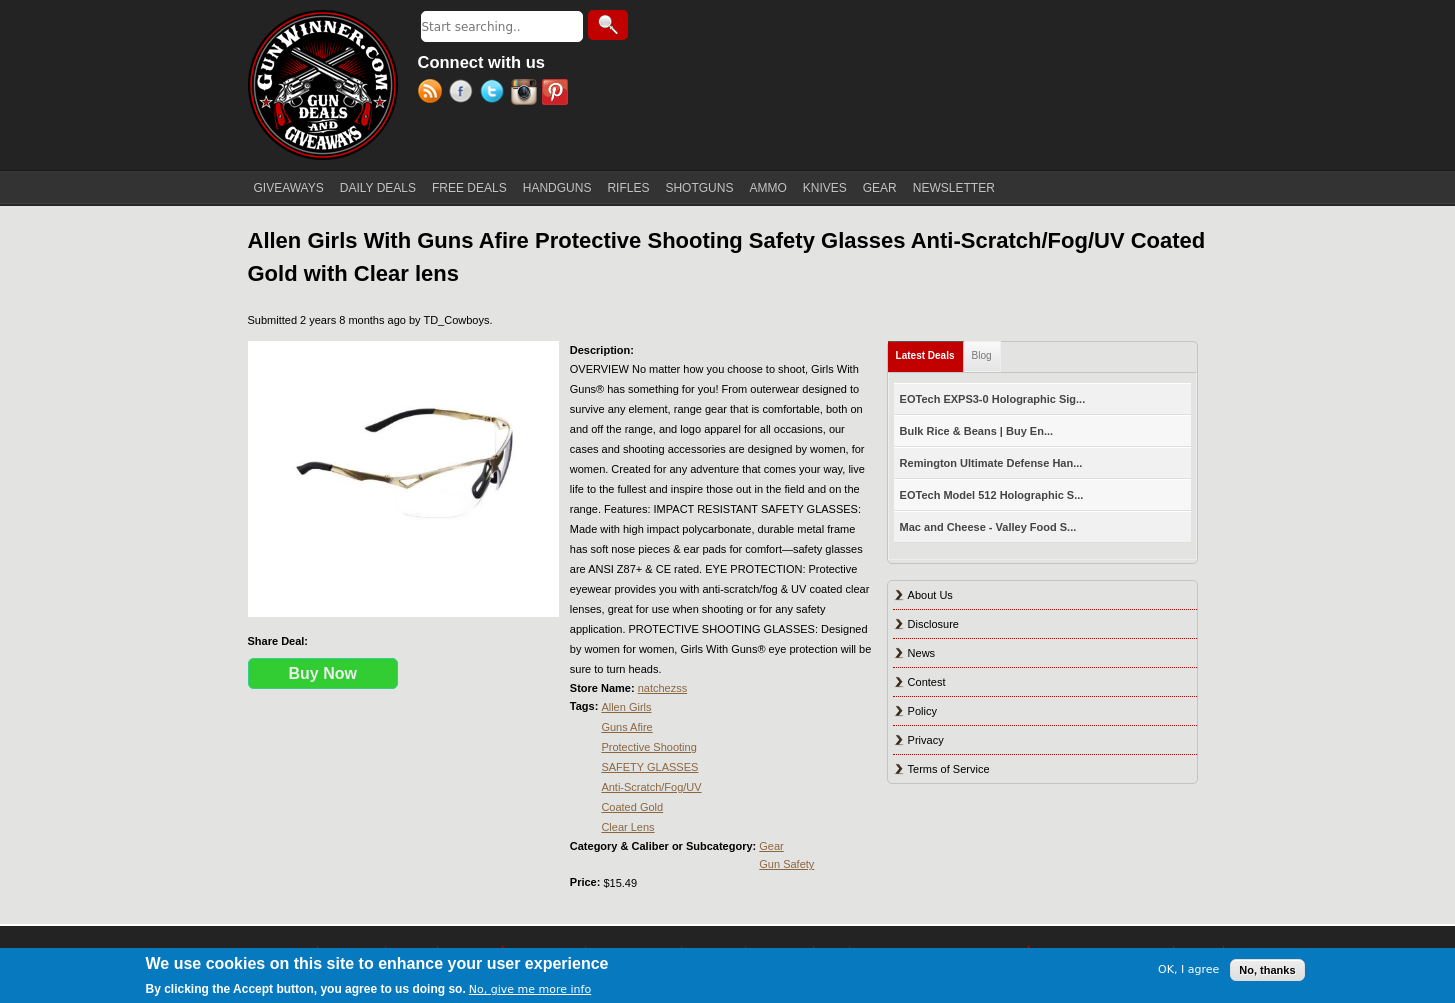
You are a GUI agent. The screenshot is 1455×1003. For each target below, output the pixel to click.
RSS (433, 94)
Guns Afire (626, 727)
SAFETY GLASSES (649, 767)
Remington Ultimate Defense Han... (991, 463)
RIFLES (628, 188)
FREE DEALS (469, 188)
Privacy (926, 740)
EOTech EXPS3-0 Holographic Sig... (993, 399)
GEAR (880, 188)
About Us (930, 595)
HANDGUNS (557, 188)
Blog (982, 355)
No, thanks (1267, 970)
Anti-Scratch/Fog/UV (651, 787)
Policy (922, 711)
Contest (927, 682)
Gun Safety (786, 864)
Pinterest (557, 94)
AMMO (767, 188)
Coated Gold (632, 807)
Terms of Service (949, 769)
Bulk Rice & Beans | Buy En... (976, 431)
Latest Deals (930, 351)
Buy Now (323, 673)
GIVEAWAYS (289, 188)
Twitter (495, 94)
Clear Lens (627, 827)
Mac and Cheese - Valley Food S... (988, 527)
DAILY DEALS (378, 188)
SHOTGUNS (699, 188)
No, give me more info (530, 989)
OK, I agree (1188, 969)
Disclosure (933, 624)
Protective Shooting (648, 747)
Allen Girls (626, 707)
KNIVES (825, 188)
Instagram (526, 94)
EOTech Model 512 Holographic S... (992, 495)
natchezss (663, 688)
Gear (771, 846)
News (922, 653)
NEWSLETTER (954, 188)
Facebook (464, 94)
